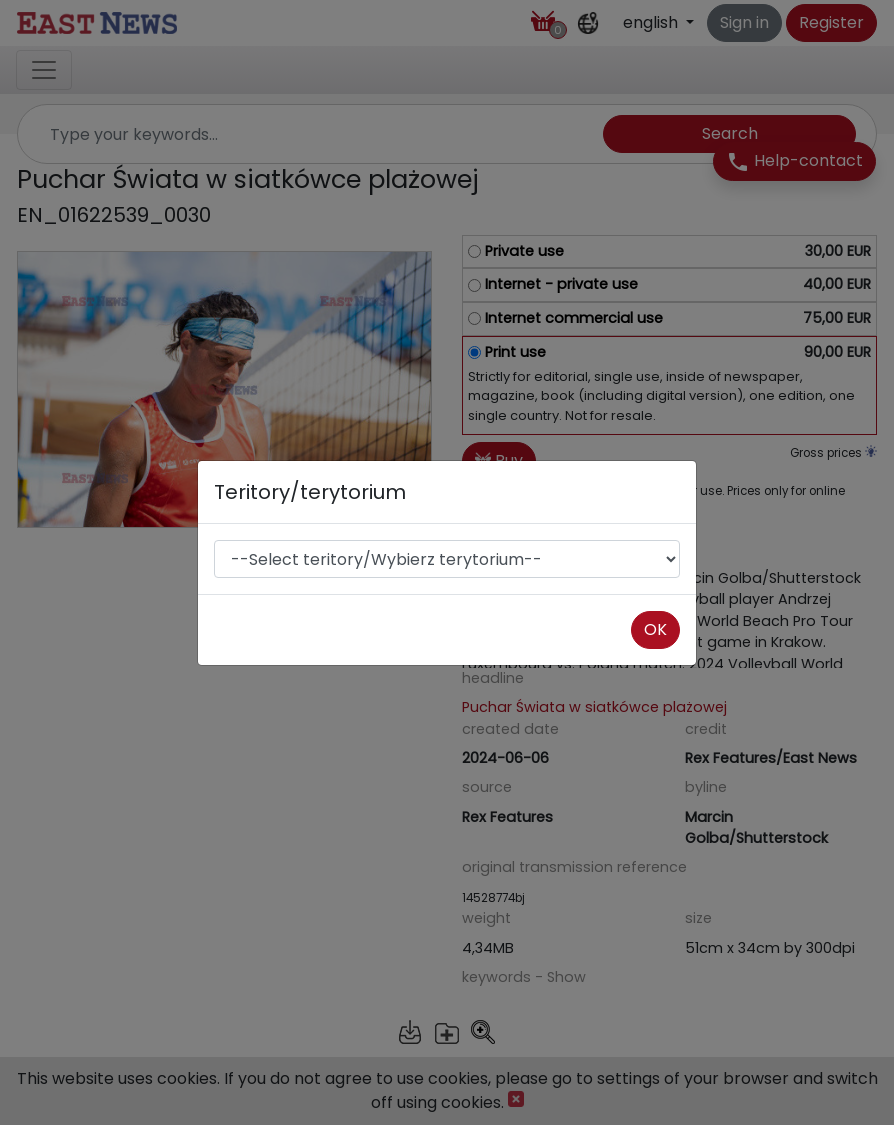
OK (655, 629)
